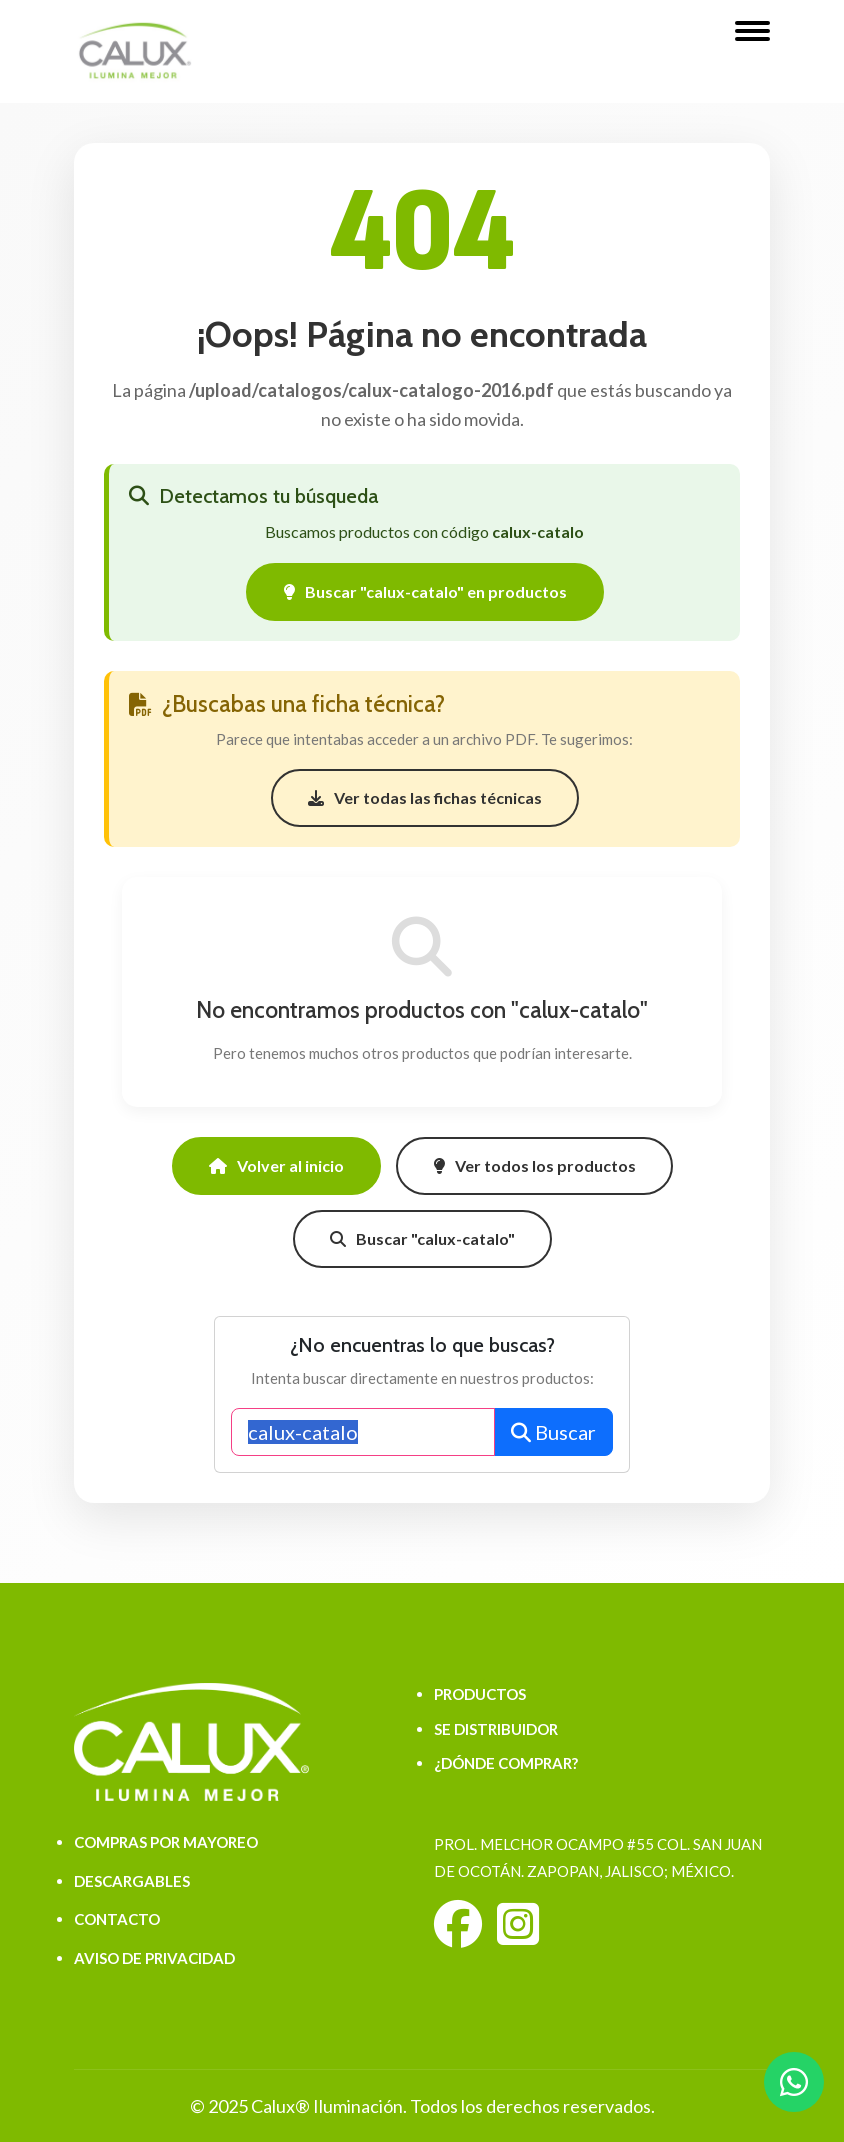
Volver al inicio (276, 1165)
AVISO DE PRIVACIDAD (154, 1958)
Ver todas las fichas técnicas (425, 797)
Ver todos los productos (534, 1165)
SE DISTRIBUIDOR (496, 1729)
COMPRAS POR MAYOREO (166, 1842)
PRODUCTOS (480, 1694)
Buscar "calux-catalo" (422, 1238)
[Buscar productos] (363, 1432)
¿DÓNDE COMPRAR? (506, 1763)
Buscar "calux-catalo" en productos (425, 591)
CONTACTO (117, 1919)
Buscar (553, 1432)
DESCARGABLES (132, 1881)
